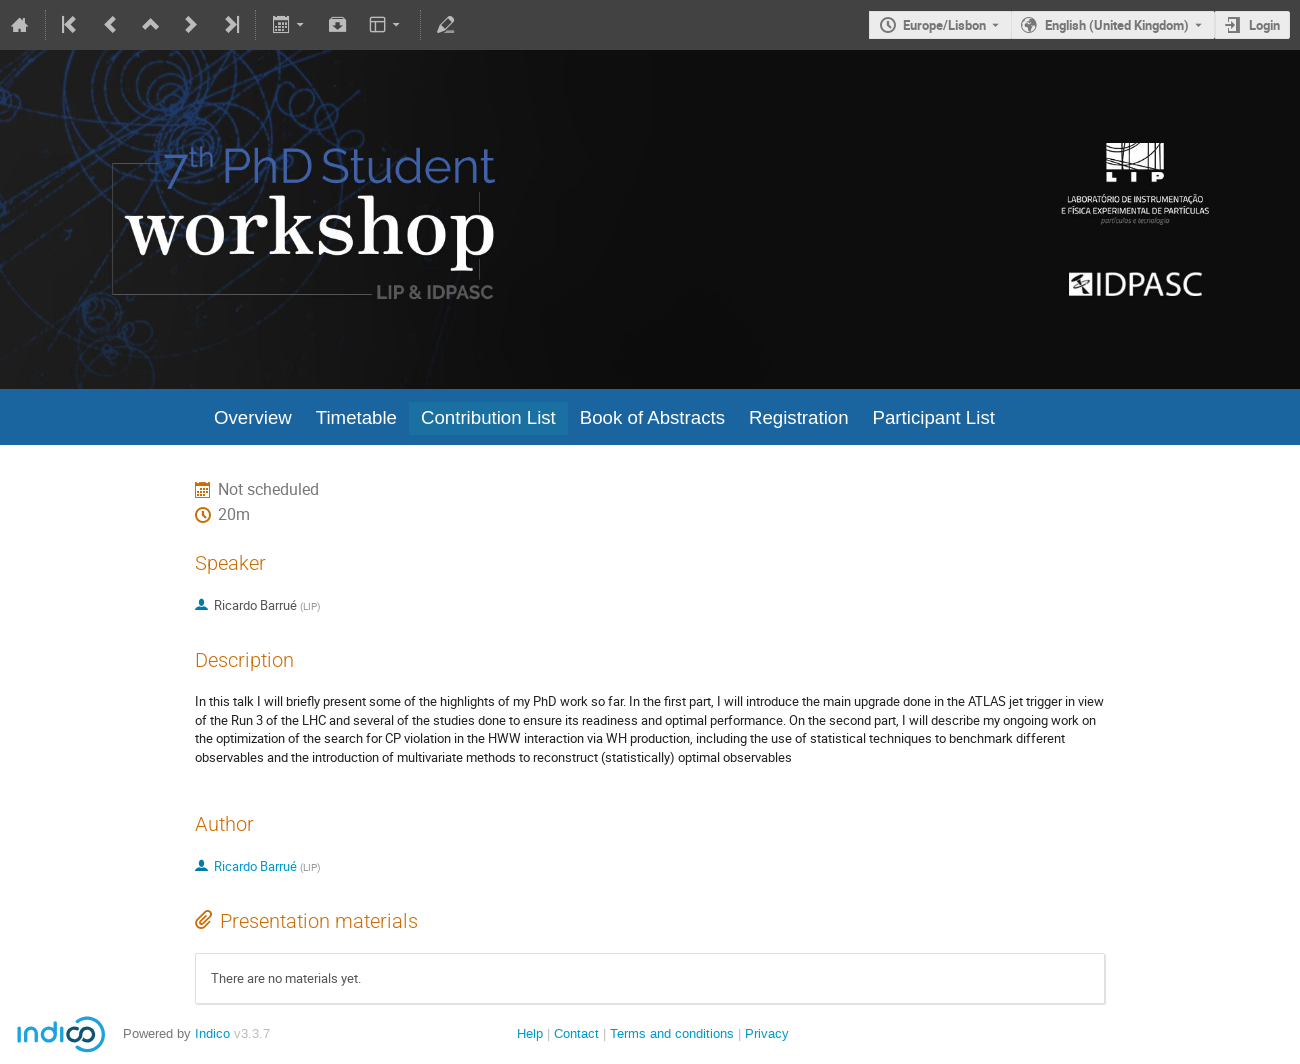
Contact (576, 1033)
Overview (253, 417)
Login (1264, 25)
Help (530, 1033)
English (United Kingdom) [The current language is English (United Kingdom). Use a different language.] (1117, 25)
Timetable (356, 417)
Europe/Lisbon (944, 25)
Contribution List (488, 417)
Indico (212, 1033)
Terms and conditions (672, 1033)
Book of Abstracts (652, 417)
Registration (799, 417)
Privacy (767, 1033)
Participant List (934, 417)
